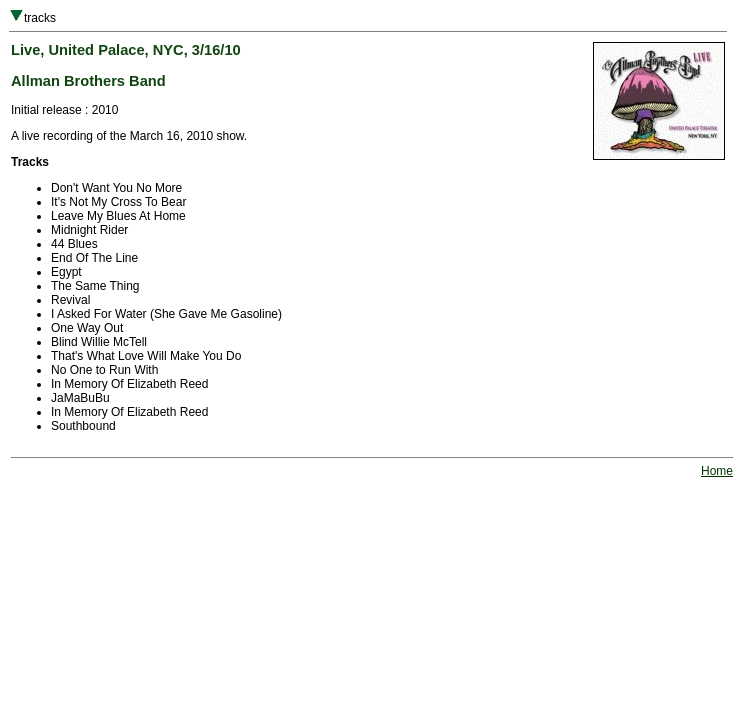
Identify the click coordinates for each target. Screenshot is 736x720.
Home (717, 471)
